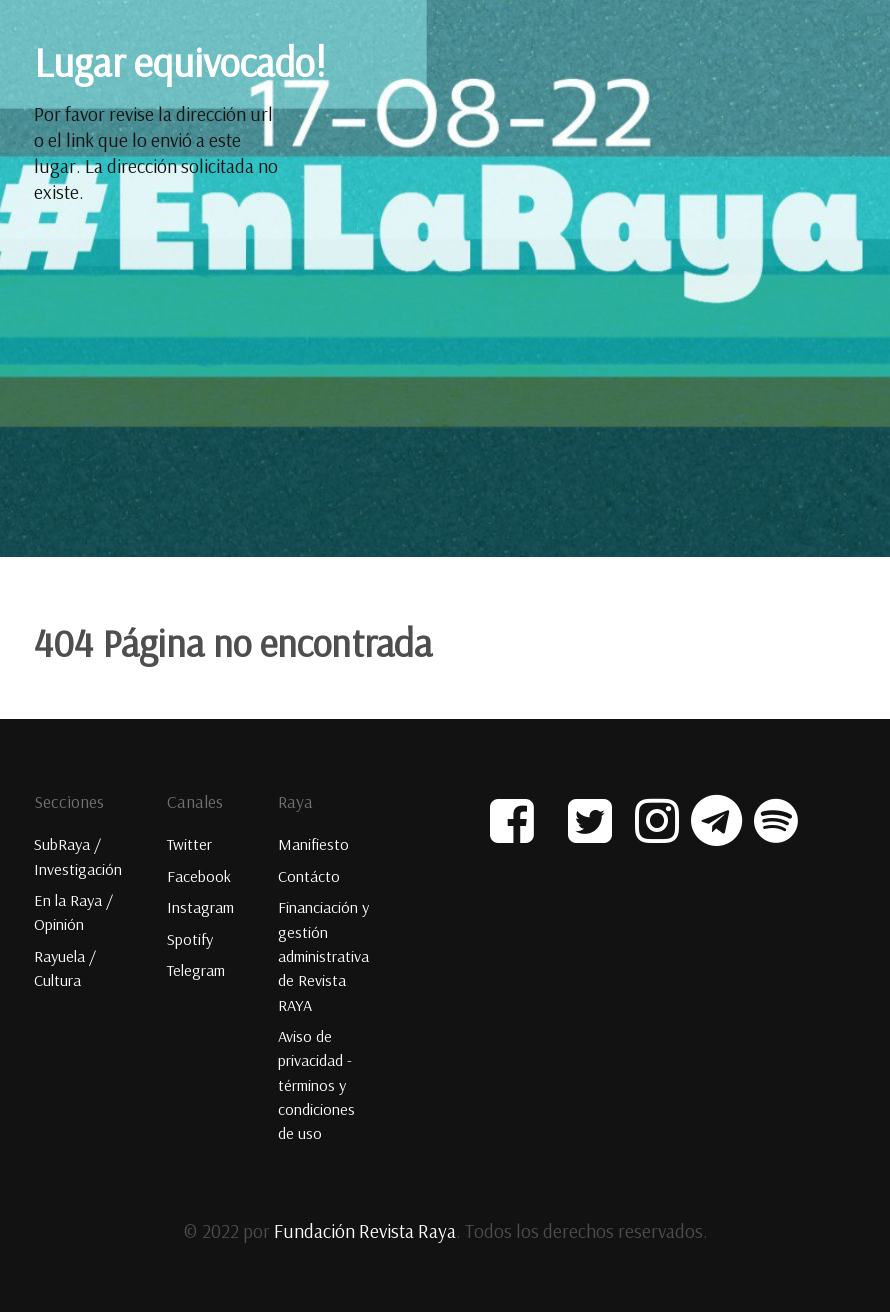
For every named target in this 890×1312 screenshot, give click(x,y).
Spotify (190, 938)
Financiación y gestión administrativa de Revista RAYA (323, 955)
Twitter (189, 844)
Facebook (199, 875)
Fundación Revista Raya (365, 1227)
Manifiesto (313, 844)
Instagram (200, 907)
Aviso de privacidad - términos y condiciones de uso (316, 1082)
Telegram (196, 969)
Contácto (309, 875)
